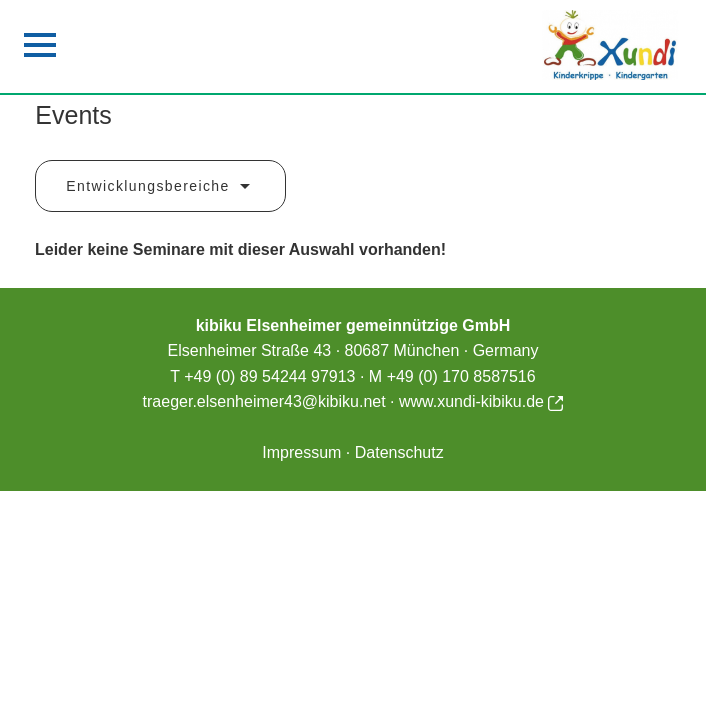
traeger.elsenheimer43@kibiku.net (264, 401)
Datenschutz (399, 452)
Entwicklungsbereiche (160, 187)
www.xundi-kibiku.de (481, 401)
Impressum (301, 452)
